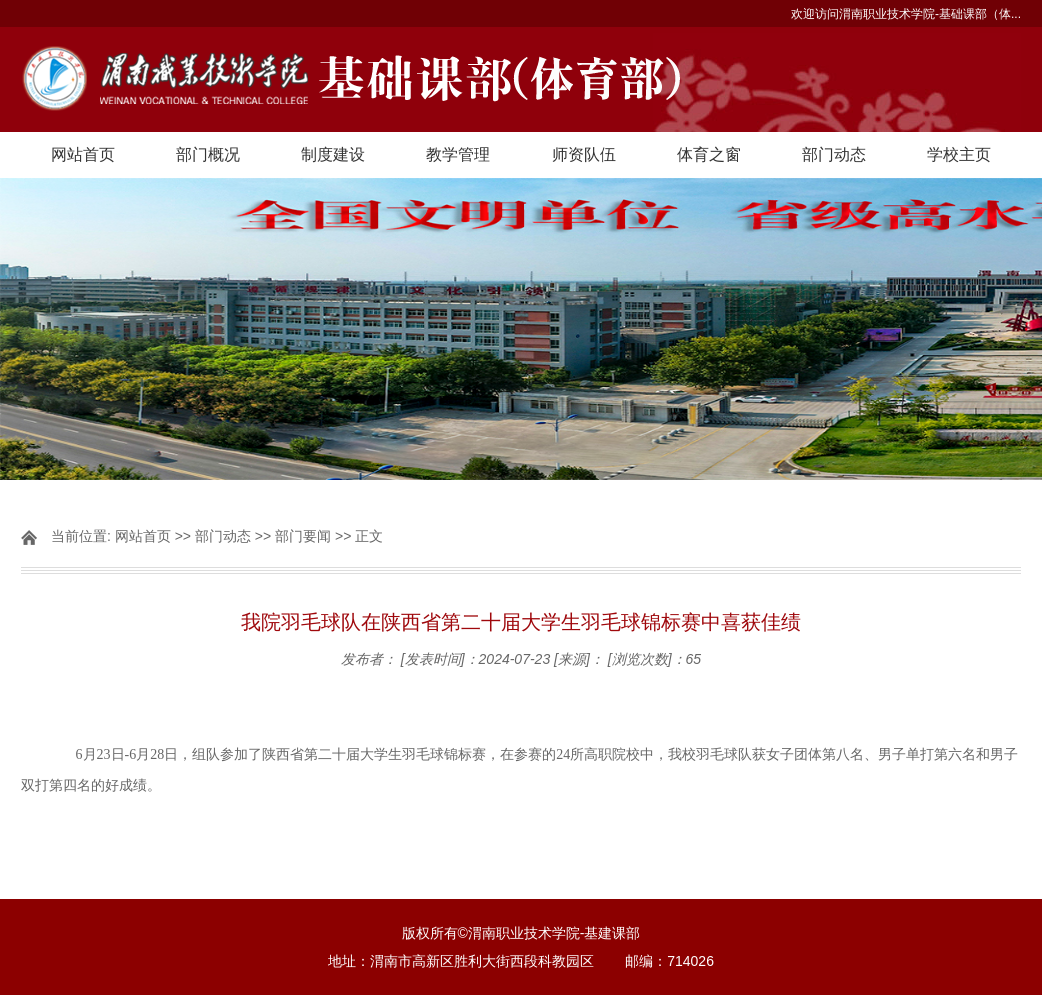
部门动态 (834, 154)
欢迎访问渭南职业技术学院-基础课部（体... (906, 14)
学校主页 (959, 154)
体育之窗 (709, 154)
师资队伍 (584, 154)
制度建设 (333, 154)
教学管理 (458, 154)
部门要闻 (303, 536)
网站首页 (83, 154)
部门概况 (208, 154)
